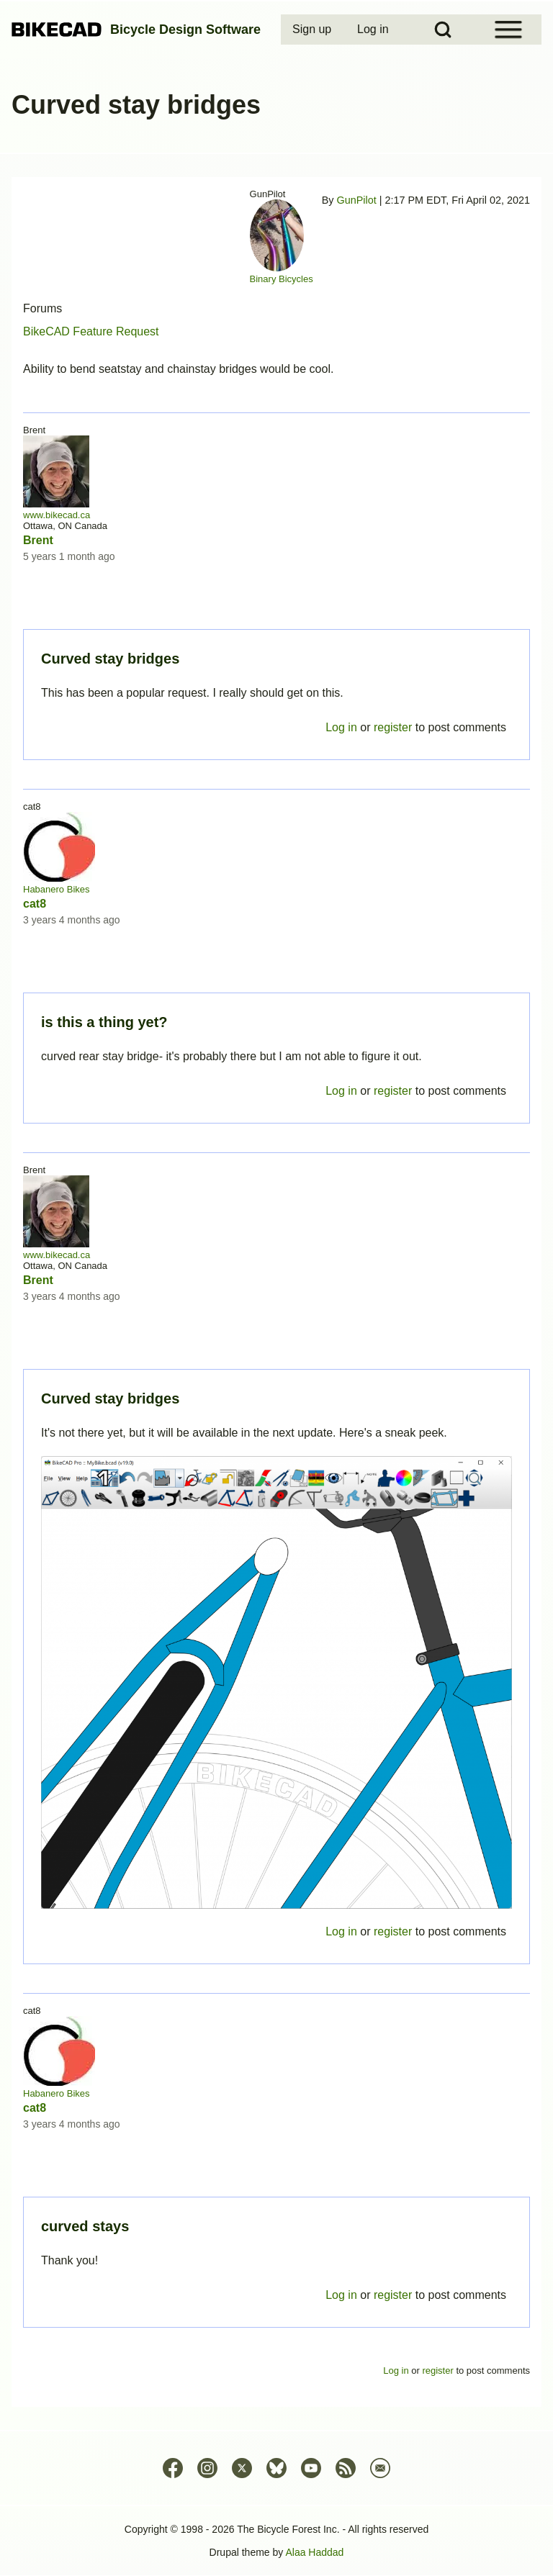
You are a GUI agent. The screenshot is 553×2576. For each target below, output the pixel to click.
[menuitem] (313, 29)
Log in (341, 2295)
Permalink (276, 1288)
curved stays (85, 2226)
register (393, 2295)
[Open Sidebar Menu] (508, 29)
